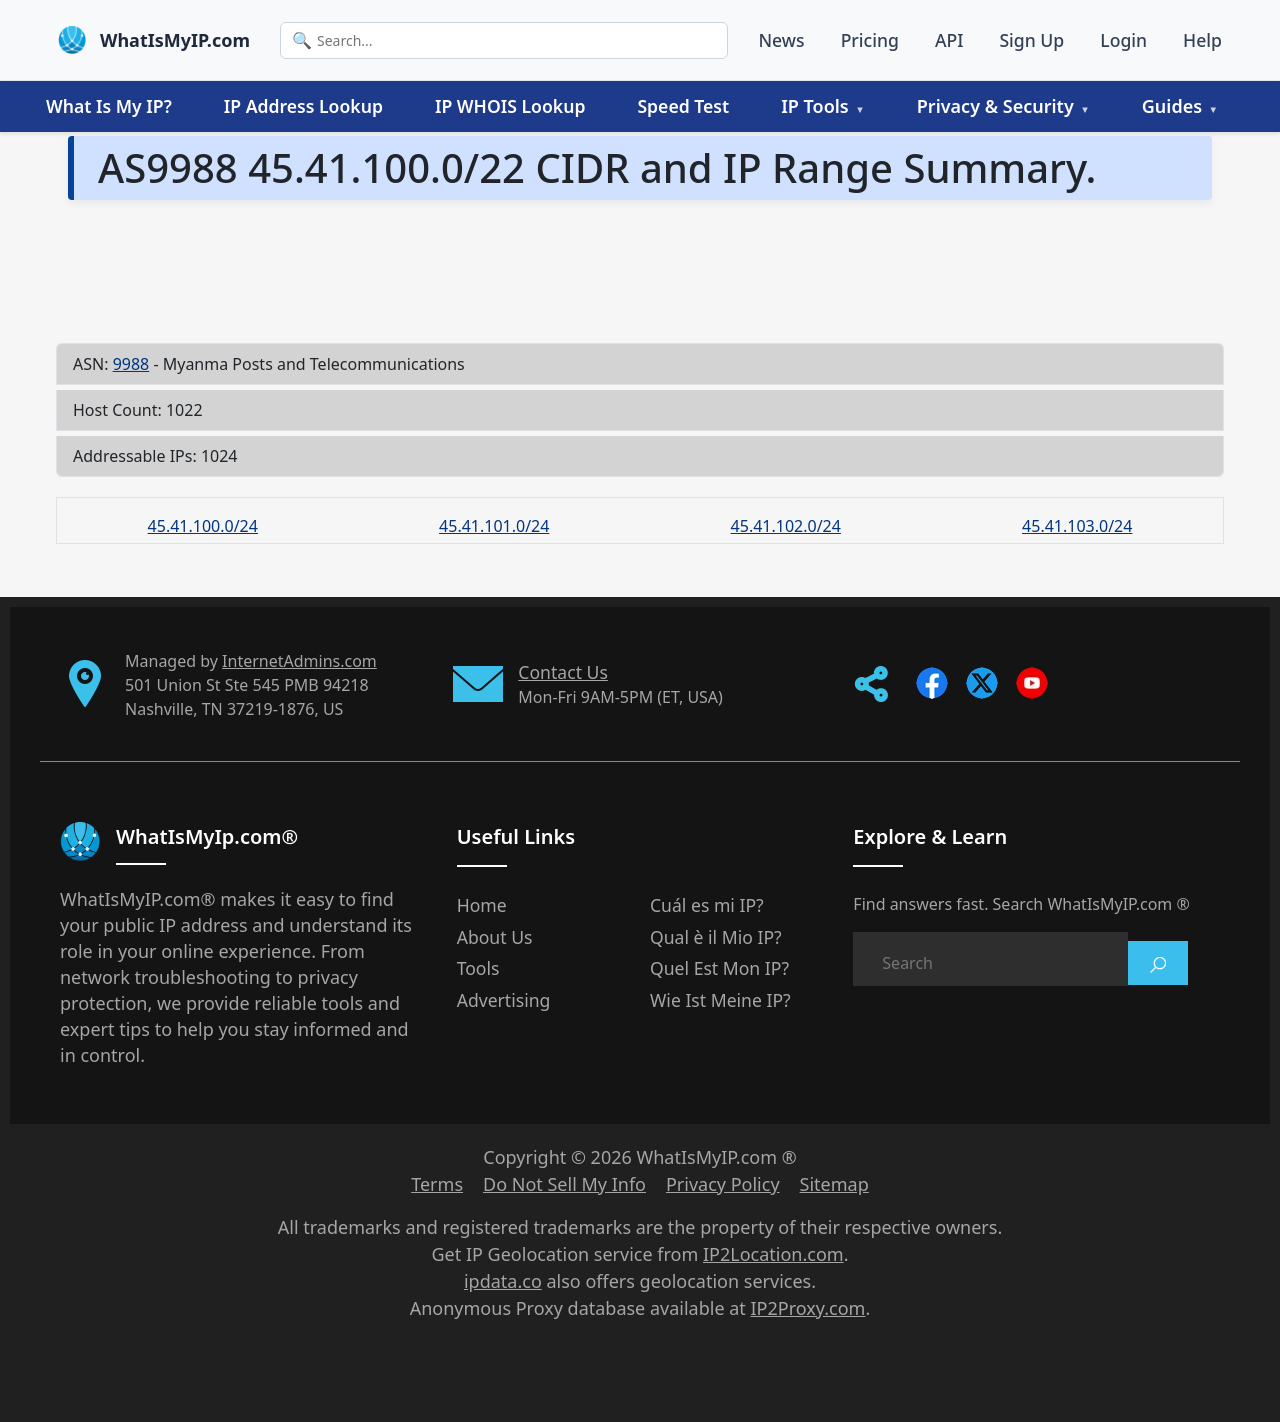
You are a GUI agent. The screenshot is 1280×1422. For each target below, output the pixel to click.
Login (1123, 40)
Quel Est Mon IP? (719, 968)
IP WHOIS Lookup (510, 106)
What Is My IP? (109, 106)
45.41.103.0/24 (1077, 526)
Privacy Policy (723, 1184)
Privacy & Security (995, 106)
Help (1202, 40)
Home (482, 905)
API (949, 40)
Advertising (504, 1000)
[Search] (504, 40)
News (781, 40)
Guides (1172, 106)
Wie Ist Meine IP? (720, 1000)
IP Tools (815, 106)
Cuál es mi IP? (707, 905)
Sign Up (1031, 40)
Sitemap (834, 1184)
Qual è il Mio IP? (716, 937)
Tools (478, 968)
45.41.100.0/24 (203, 526)
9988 (131, 364)
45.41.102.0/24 (786, 526)
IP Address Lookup (303, 106)
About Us (495, 937)
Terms (437, 1184)
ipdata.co (503, 1281)
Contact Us (563, 672)
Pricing (870, 40)
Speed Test (683, 106)
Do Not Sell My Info (564, 1184)
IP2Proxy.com (808, 1308)
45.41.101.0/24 (494, 526)
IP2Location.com (773, 1254)
